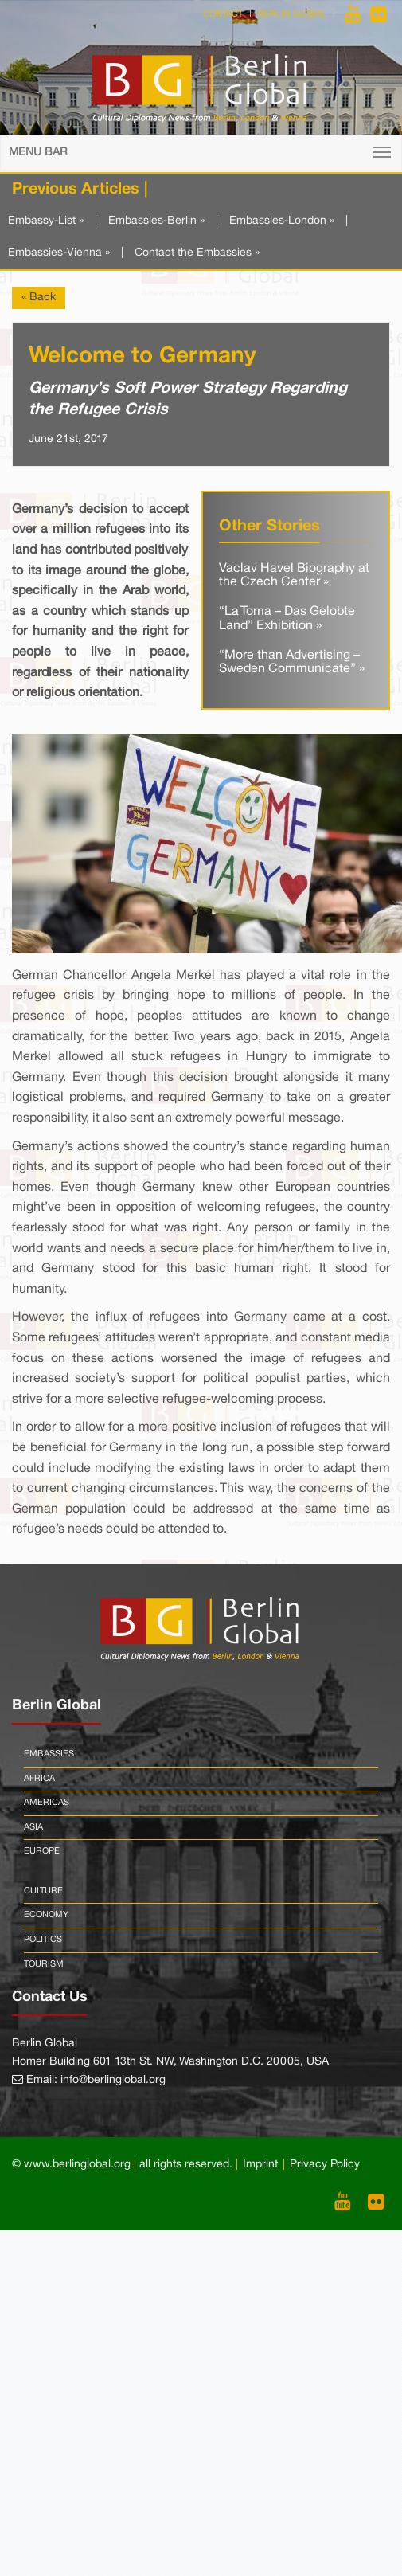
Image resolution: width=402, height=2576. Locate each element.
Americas (46, 1803)
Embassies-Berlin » (156, 221)
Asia (33, 1827)
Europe (42, 1851)
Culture (43, 1891)
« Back (38, 297)
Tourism (44, 1964)
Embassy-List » (46, 221)
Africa (39, 1779)
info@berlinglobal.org (113, 2080)
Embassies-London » (281, 221)
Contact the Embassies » (197, 253)
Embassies (49, 1754)
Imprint (260, 2164)
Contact (223, 14)
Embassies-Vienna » (59, 253)
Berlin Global (292, 14)
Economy (46, 1915)
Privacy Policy (325, 2164)
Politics (43, 1940)
